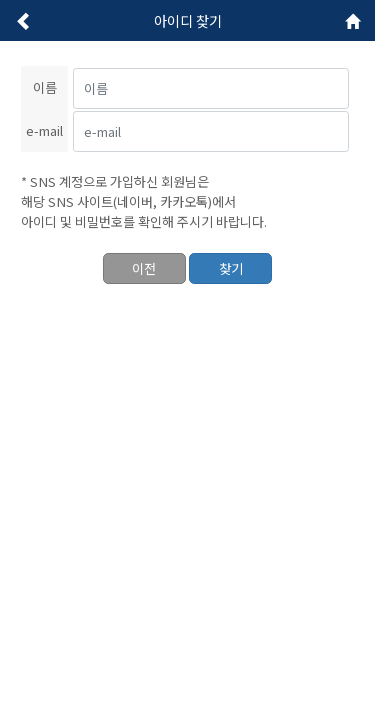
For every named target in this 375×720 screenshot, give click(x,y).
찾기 (231, 268)
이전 (144, 268)
